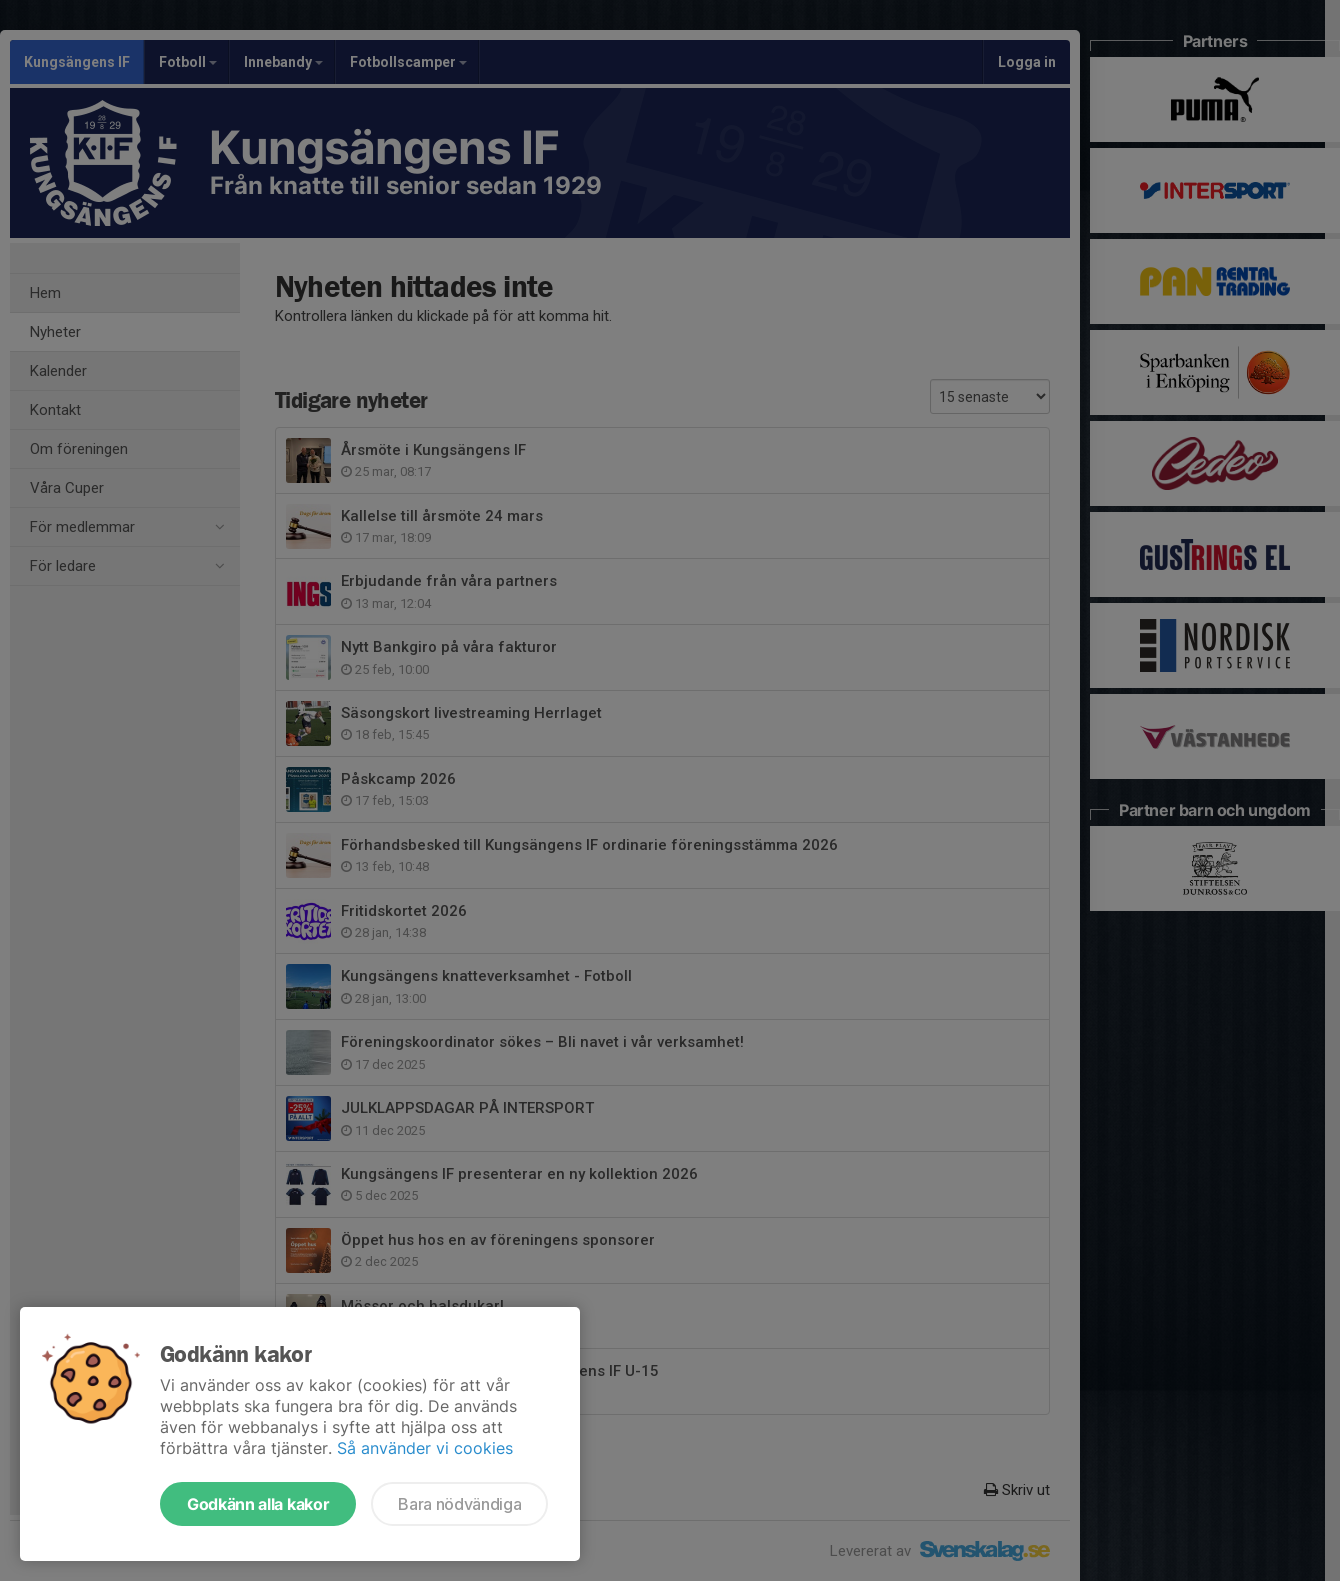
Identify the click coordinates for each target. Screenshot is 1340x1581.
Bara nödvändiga (459, 1504)
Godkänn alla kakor (258, 1504)
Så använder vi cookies (425, 1448)
